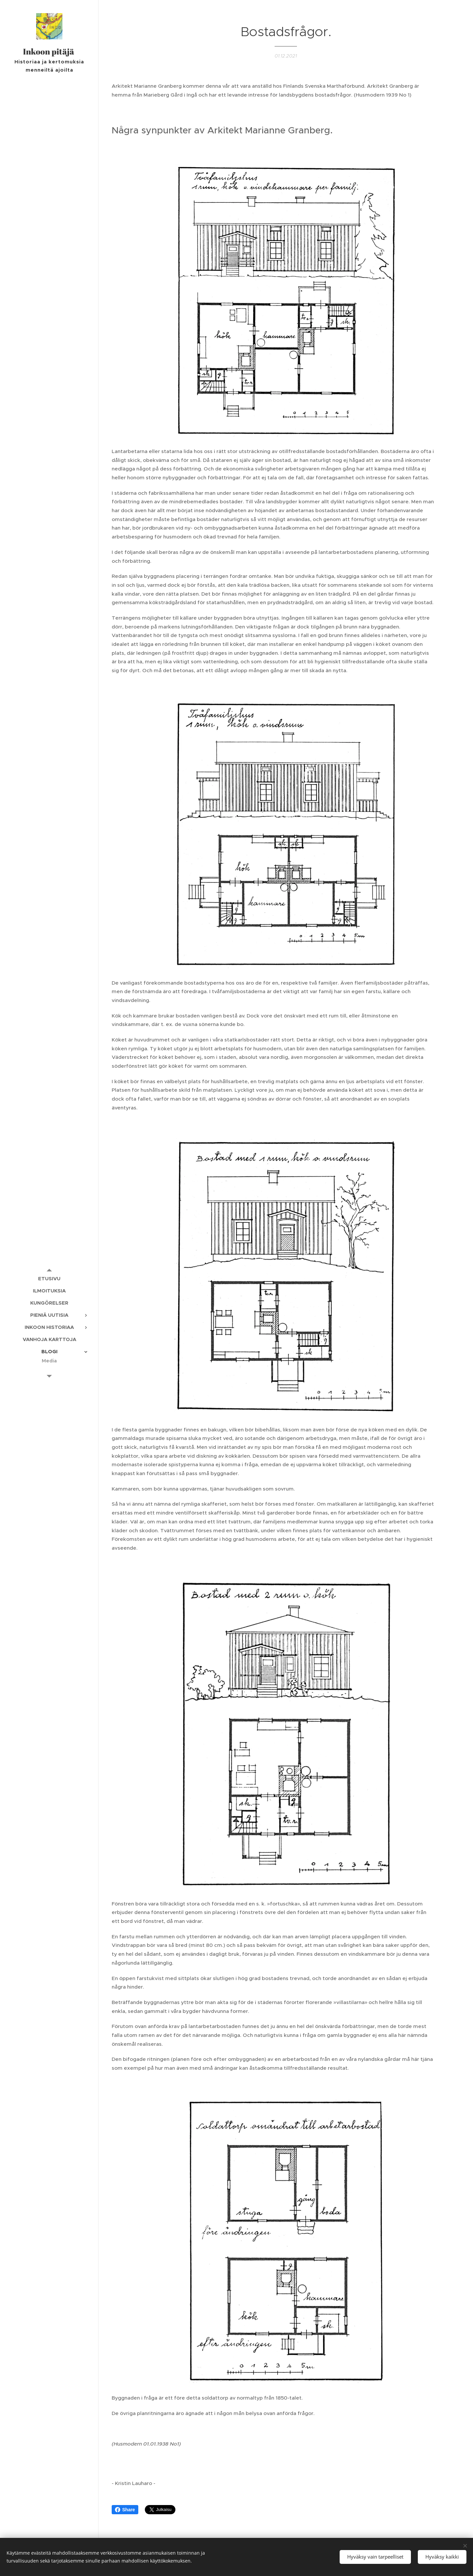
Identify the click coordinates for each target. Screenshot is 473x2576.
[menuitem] (49, 1278)
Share (125, 2509)
